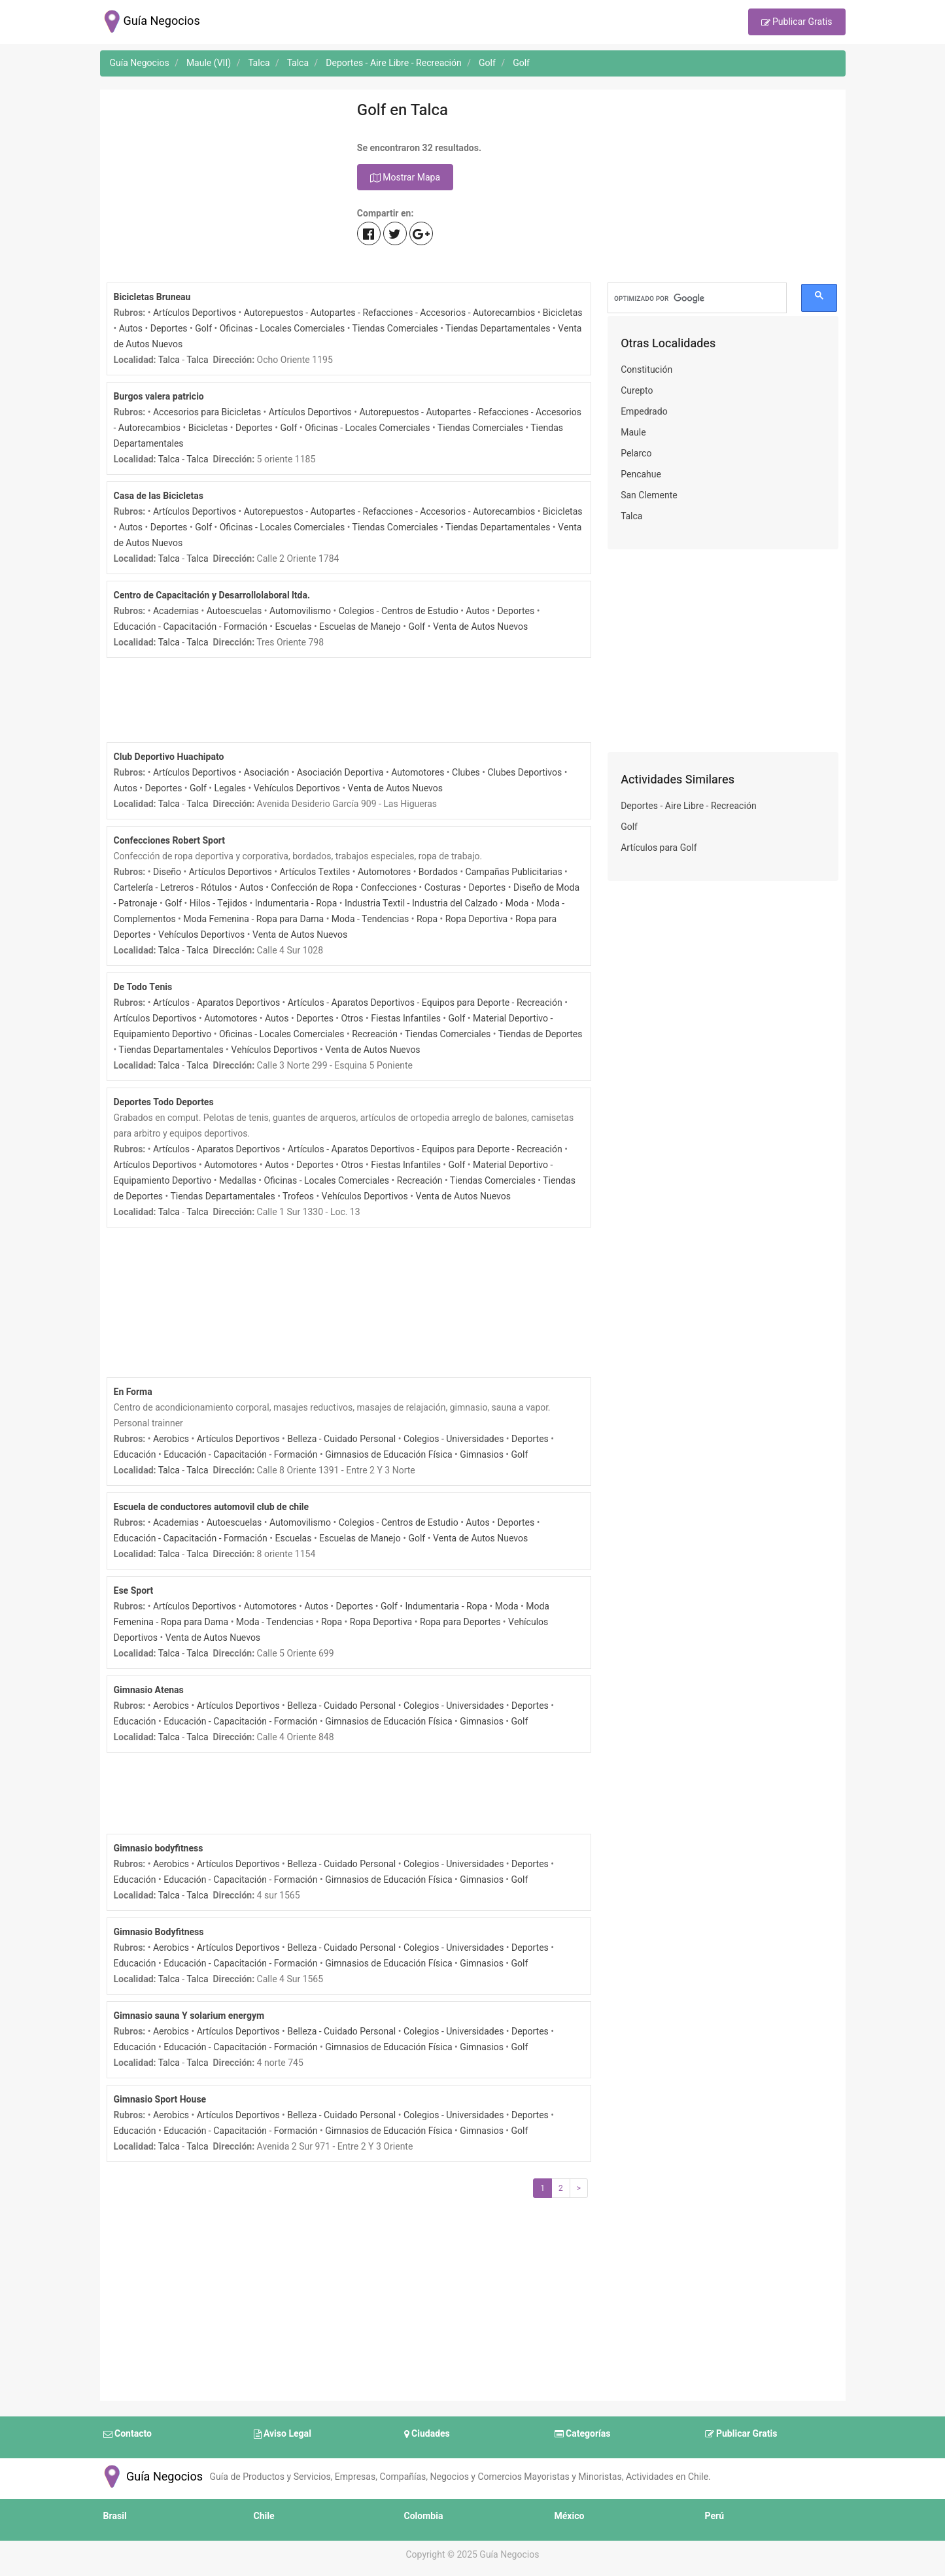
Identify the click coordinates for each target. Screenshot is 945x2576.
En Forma (133, 1392)
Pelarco (636, 453)
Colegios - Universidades (454, 1439)
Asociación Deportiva (340, 773)
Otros (352, 1018)
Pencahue (641, 474)
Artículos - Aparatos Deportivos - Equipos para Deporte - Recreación (425, 1003)
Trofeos (298, 1196)
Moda (517, 903)
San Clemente (649, 495)
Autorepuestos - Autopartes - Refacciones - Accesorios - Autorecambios (390, 313)
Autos (131, 328)
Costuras (442, 888)
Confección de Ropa (311, 888)
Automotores (417, 773)
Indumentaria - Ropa (296, 903)
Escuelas (293, 627)
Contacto (127, 2434)
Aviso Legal (282, 2434)
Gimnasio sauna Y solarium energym (189, 2016)
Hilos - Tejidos (218, 903)
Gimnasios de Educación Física (388, 1455)
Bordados (438, 872)
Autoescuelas (234, 611)
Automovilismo (300, 611)
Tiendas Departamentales (497, 328)
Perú (715, 2516)
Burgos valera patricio (159, 397)
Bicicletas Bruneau (152, 297)
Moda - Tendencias (370, 919)
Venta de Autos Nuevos (480, 627)
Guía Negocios (151, 2477)
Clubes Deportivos (524, 773)
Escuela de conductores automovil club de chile (211, 1507)
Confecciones (388, 888)
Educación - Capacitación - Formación (190, 627)
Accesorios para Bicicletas (207, 412)
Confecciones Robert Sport (170, 841)
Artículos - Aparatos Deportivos (216, 1003)
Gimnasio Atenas (149, 1690)
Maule (633, 432)
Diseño (167, 872)
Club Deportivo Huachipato (169, 757)
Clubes (466, 773)
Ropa (427, 919)
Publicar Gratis (797, 23)
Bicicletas (563, 313)
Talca (169, 360)
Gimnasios (482, 1455)
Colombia (423, 2516)
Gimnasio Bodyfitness (159, 1932)
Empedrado (644, 412)
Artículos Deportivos (194, 313)
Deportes (169, 328)
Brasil (115, 2516)
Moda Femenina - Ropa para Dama (253, 919)
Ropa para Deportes (460, 1622)
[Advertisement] (222, 187)
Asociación (266, 773)
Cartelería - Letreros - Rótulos (173, 888)
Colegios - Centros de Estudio (398, 611)
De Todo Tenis (143, 987)
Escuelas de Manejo (360, 627)
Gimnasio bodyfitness (158, 1848)
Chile (264, 2516)
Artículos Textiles (314, 872)
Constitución (646, 370)
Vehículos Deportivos (297, 788)
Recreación (375, 1034)
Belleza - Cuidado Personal (341, 1439)
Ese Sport (134, 1591)
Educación (135, 1455)
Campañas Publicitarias (514, 872)
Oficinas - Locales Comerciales (282, 328)
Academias (176, 611)
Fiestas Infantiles (406, 1018)
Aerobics (171, 1439)
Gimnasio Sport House (160, 2099)
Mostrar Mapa (405, 178)
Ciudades (427, 2434)
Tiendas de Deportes (540, 1034)
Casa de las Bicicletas (159, 496)
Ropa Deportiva (476, 919)
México (570, 2516)
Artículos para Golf (658, 848)
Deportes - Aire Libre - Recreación (689, 806)
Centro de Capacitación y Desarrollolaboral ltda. (212, 595)
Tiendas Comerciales (395, 328)
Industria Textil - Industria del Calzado (421, 903)
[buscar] (697, 298)
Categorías (583, 2434)
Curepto (637, 391)
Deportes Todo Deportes (164, 1102)
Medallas (237, 1181)
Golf (203, 328)
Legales (231, 788)
